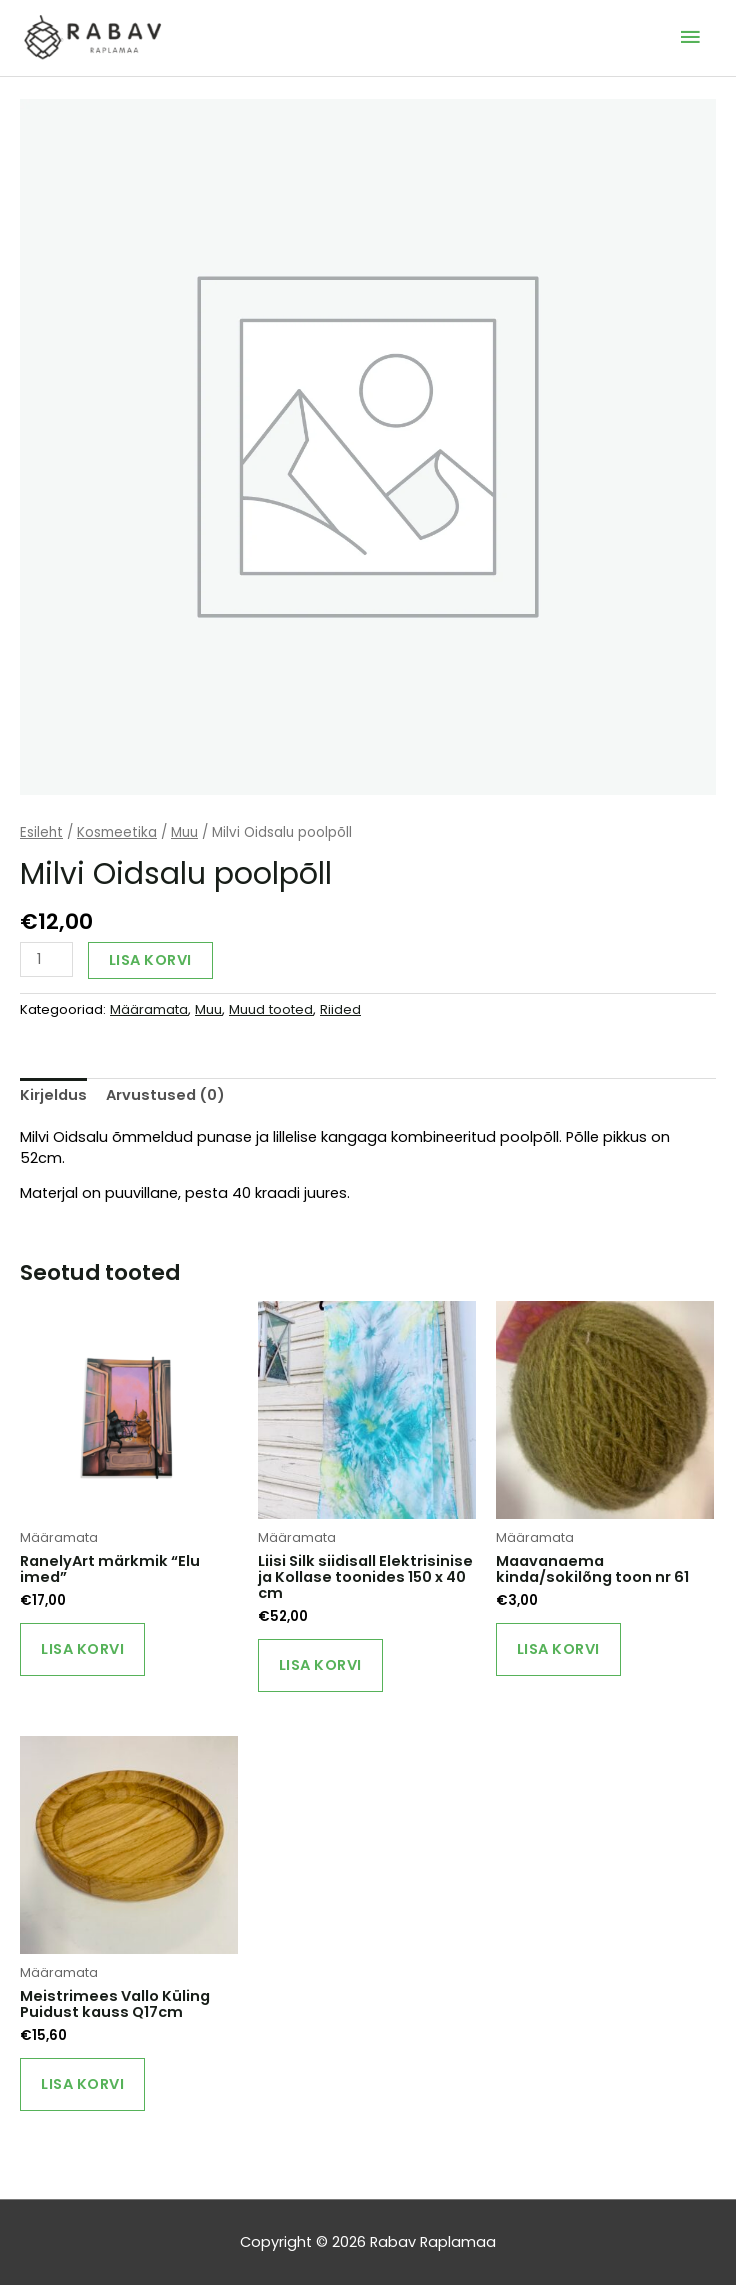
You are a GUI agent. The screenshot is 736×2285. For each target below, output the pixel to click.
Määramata (149, 1009)
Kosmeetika (117, 832)
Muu (184, 832)
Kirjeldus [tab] (53, 1095)
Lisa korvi (150, 960)
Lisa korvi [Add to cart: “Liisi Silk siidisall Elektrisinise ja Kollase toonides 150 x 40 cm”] (320, 1665)
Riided (340, 1009)
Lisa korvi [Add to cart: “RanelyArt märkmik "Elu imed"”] (82, 1649)
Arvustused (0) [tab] (165, 1095)
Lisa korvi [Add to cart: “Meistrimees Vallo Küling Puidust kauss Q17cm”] (82, 2084)
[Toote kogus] (46, 959)
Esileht (41, 832)
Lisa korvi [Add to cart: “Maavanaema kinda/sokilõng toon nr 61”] (558, 1649)
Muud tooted (271, 1009)
